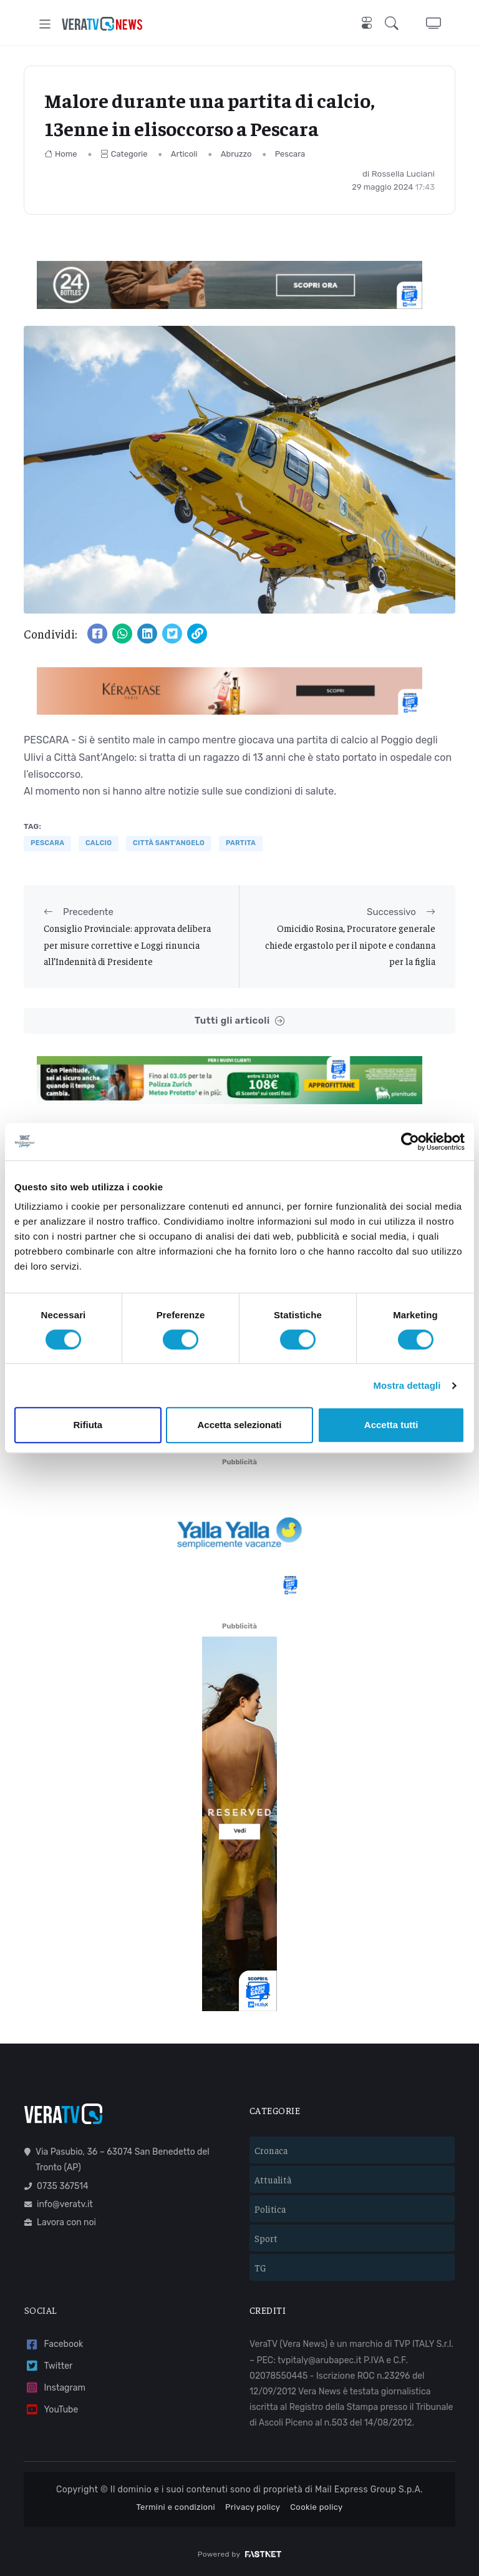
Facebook (53, 2345)
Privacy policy (252, 2507)
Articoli (184, 154)
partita (241, 843)
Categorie (124, 154)
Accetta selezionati (239, 1424)
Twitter (48, 2366)
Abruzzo (236, 154)
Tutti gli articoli (239, 1021)
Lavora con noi (60, 2222)
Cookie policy (316, 2507)
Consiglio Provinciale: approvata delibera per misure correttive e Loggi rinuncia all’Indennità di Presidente (127, 944)
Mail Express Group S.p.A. (369, 2489)
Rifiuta (87, 1424)
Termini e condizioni (175, 2507)
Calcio (98, 843)
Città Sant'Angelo (169, 843)
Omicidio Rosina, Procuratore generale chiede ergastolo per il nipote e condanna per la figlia (350, 944)
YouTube (51, 2410)
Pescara (290, 154)
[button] (394, 24)
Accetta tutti (391, 1424)
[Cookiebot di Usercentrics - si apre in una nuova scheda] (410, 1141)
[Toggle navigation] (45, 24)
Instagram (54, 2388)
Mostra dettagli (406, 1385)
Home (60, 154)
